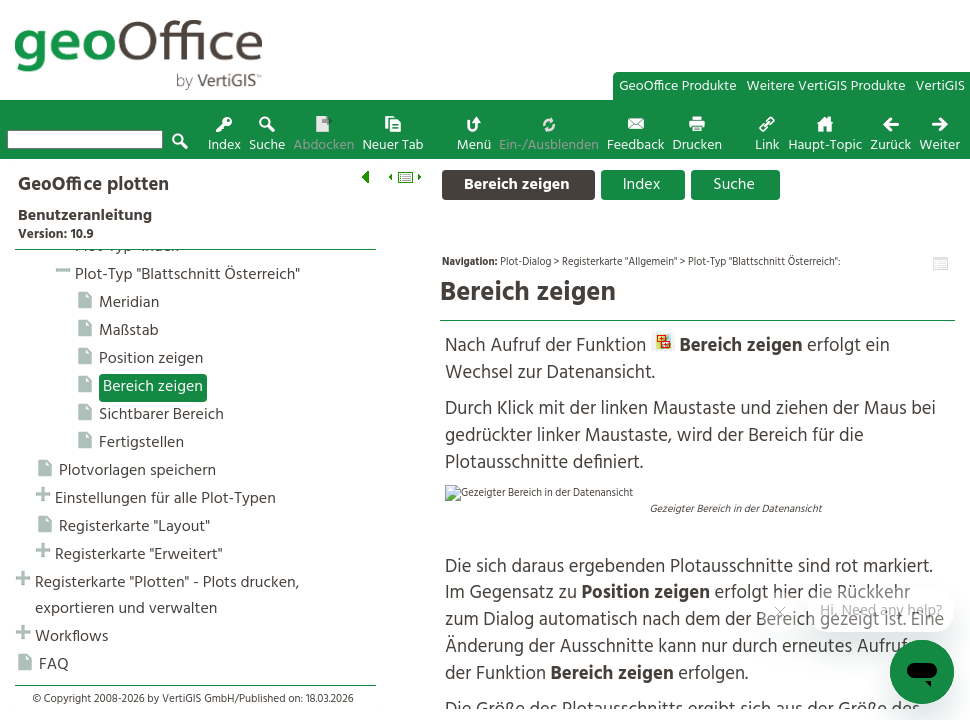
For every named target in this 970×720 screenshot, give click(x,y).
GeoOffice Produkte (677, 86)
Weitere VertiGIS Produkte (826, 86)
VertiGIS (940, 86)
